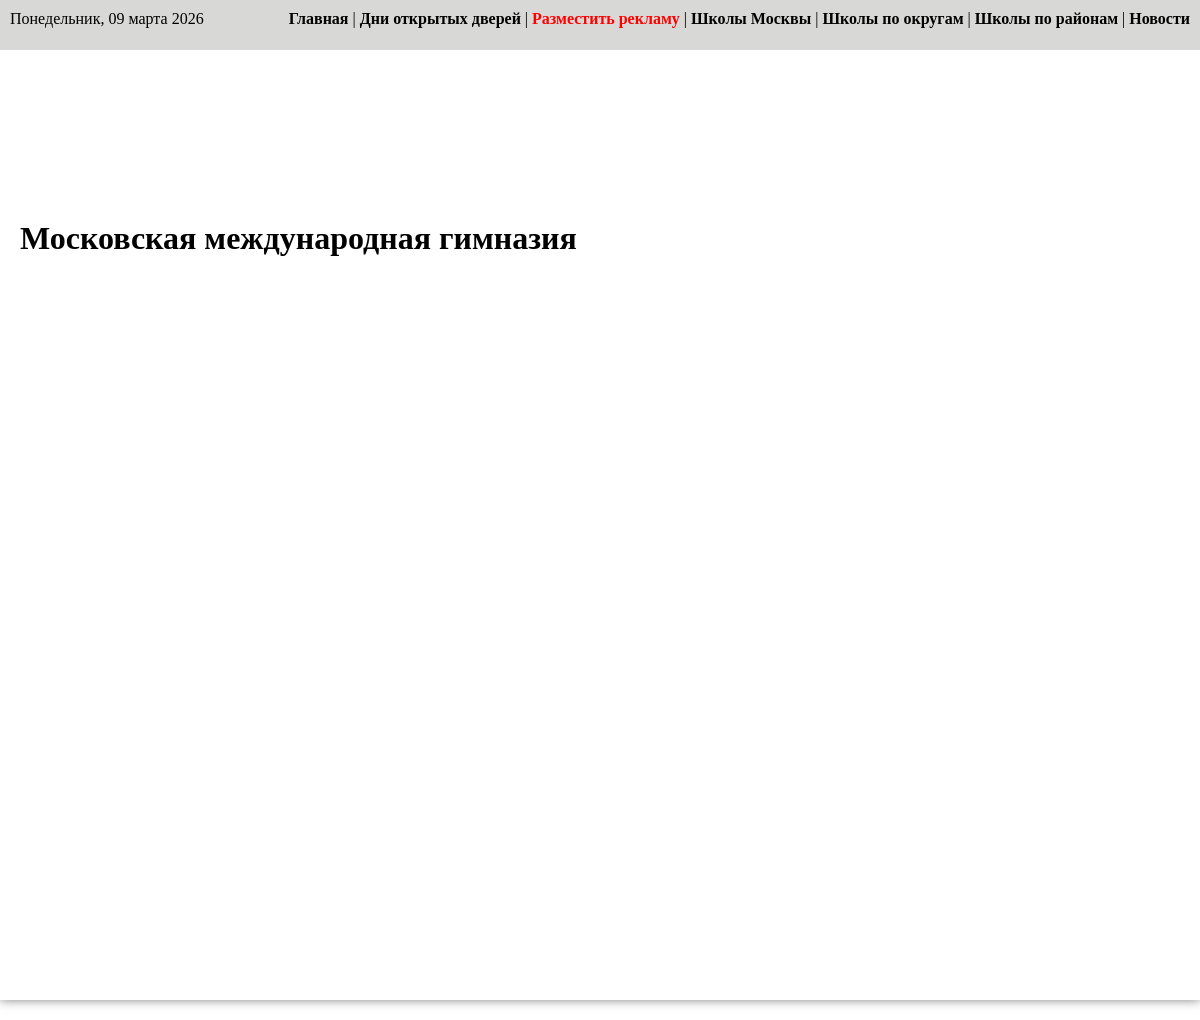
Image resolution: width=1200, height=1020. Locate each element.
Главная (319, 18)
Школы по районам (1046, 18)
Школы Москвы (751, 18)
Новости (1159, 18)
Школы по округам (892, 18)
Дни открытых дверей (440, 18)
